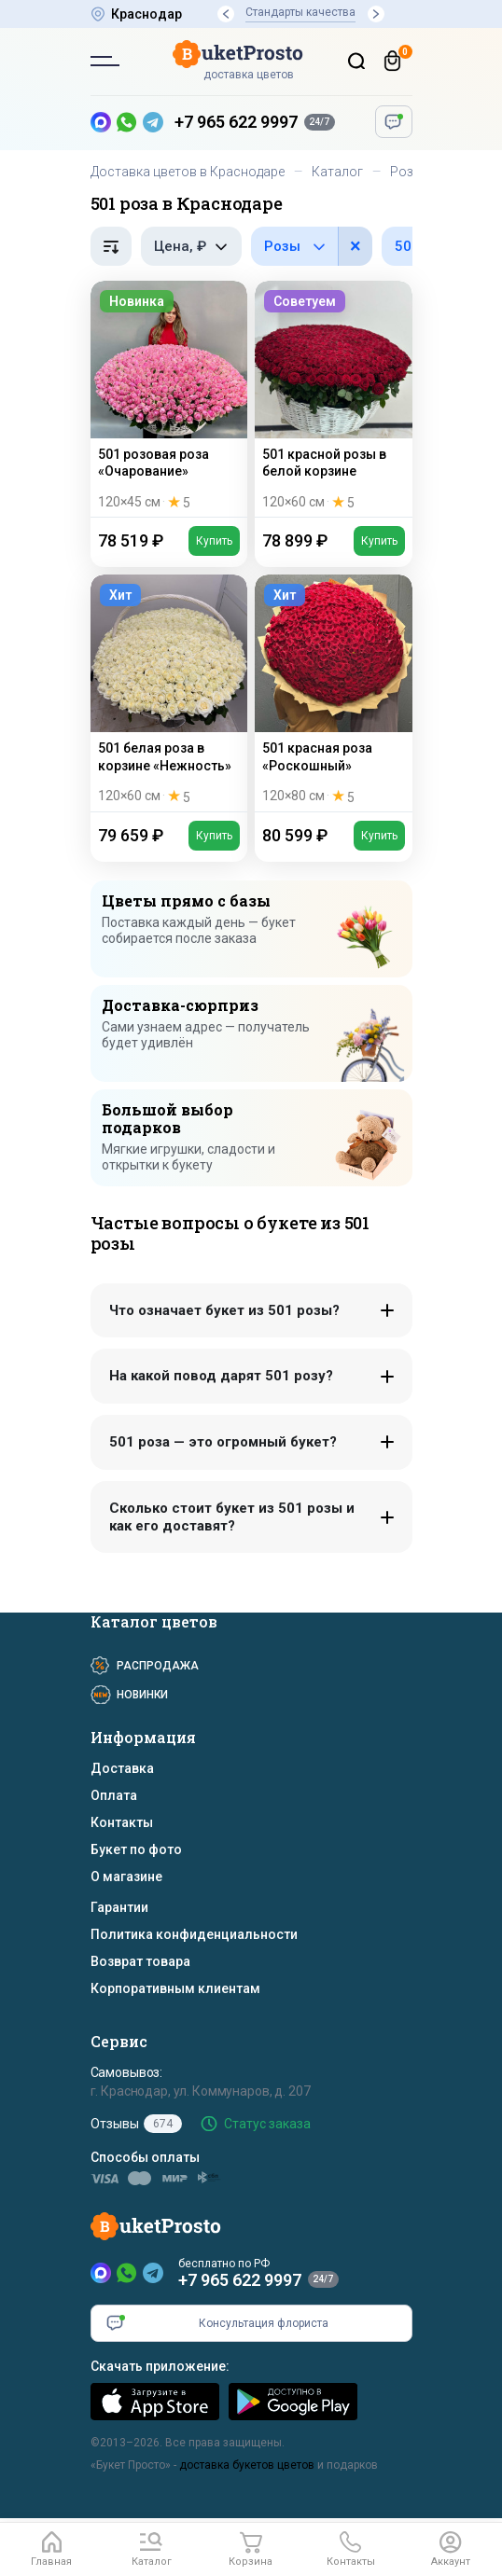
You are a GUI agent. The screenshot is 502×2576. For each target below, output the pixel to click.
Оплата (114, 1795)
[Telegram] (153, 2273)
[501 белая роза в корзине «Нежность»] (169, 692)
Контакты (122, 1822)
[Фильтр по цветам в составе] (311, 246)
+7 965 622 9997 (236, 122)
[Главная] (52, 2550)
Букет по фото (136, 1849)
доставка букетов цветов (246, 2465)
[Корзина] (392, 60)
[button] (225, 14)
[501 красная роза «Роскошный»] (333, 692)
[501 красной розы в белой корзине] (333, 399)
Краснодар (146, 14)
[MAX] (101, 2273)
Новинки (142, 1694)
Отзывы (136, 2123)
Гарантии (119, 1907)
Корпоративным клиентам (175, 1988)
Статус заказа (267, 2123)
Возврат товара (140, 1961)
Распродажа (158, 1665)
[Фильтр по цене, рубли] (191, 246)
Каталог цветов (154, 1621)
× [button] (355, 245)
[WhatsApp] (127, 2273)
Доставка (122, 1768)
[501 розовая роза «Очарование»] (169, 399)
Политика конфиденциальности (194, 1934)
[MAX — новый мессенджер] (101, 122)
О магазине (126, 1876)
